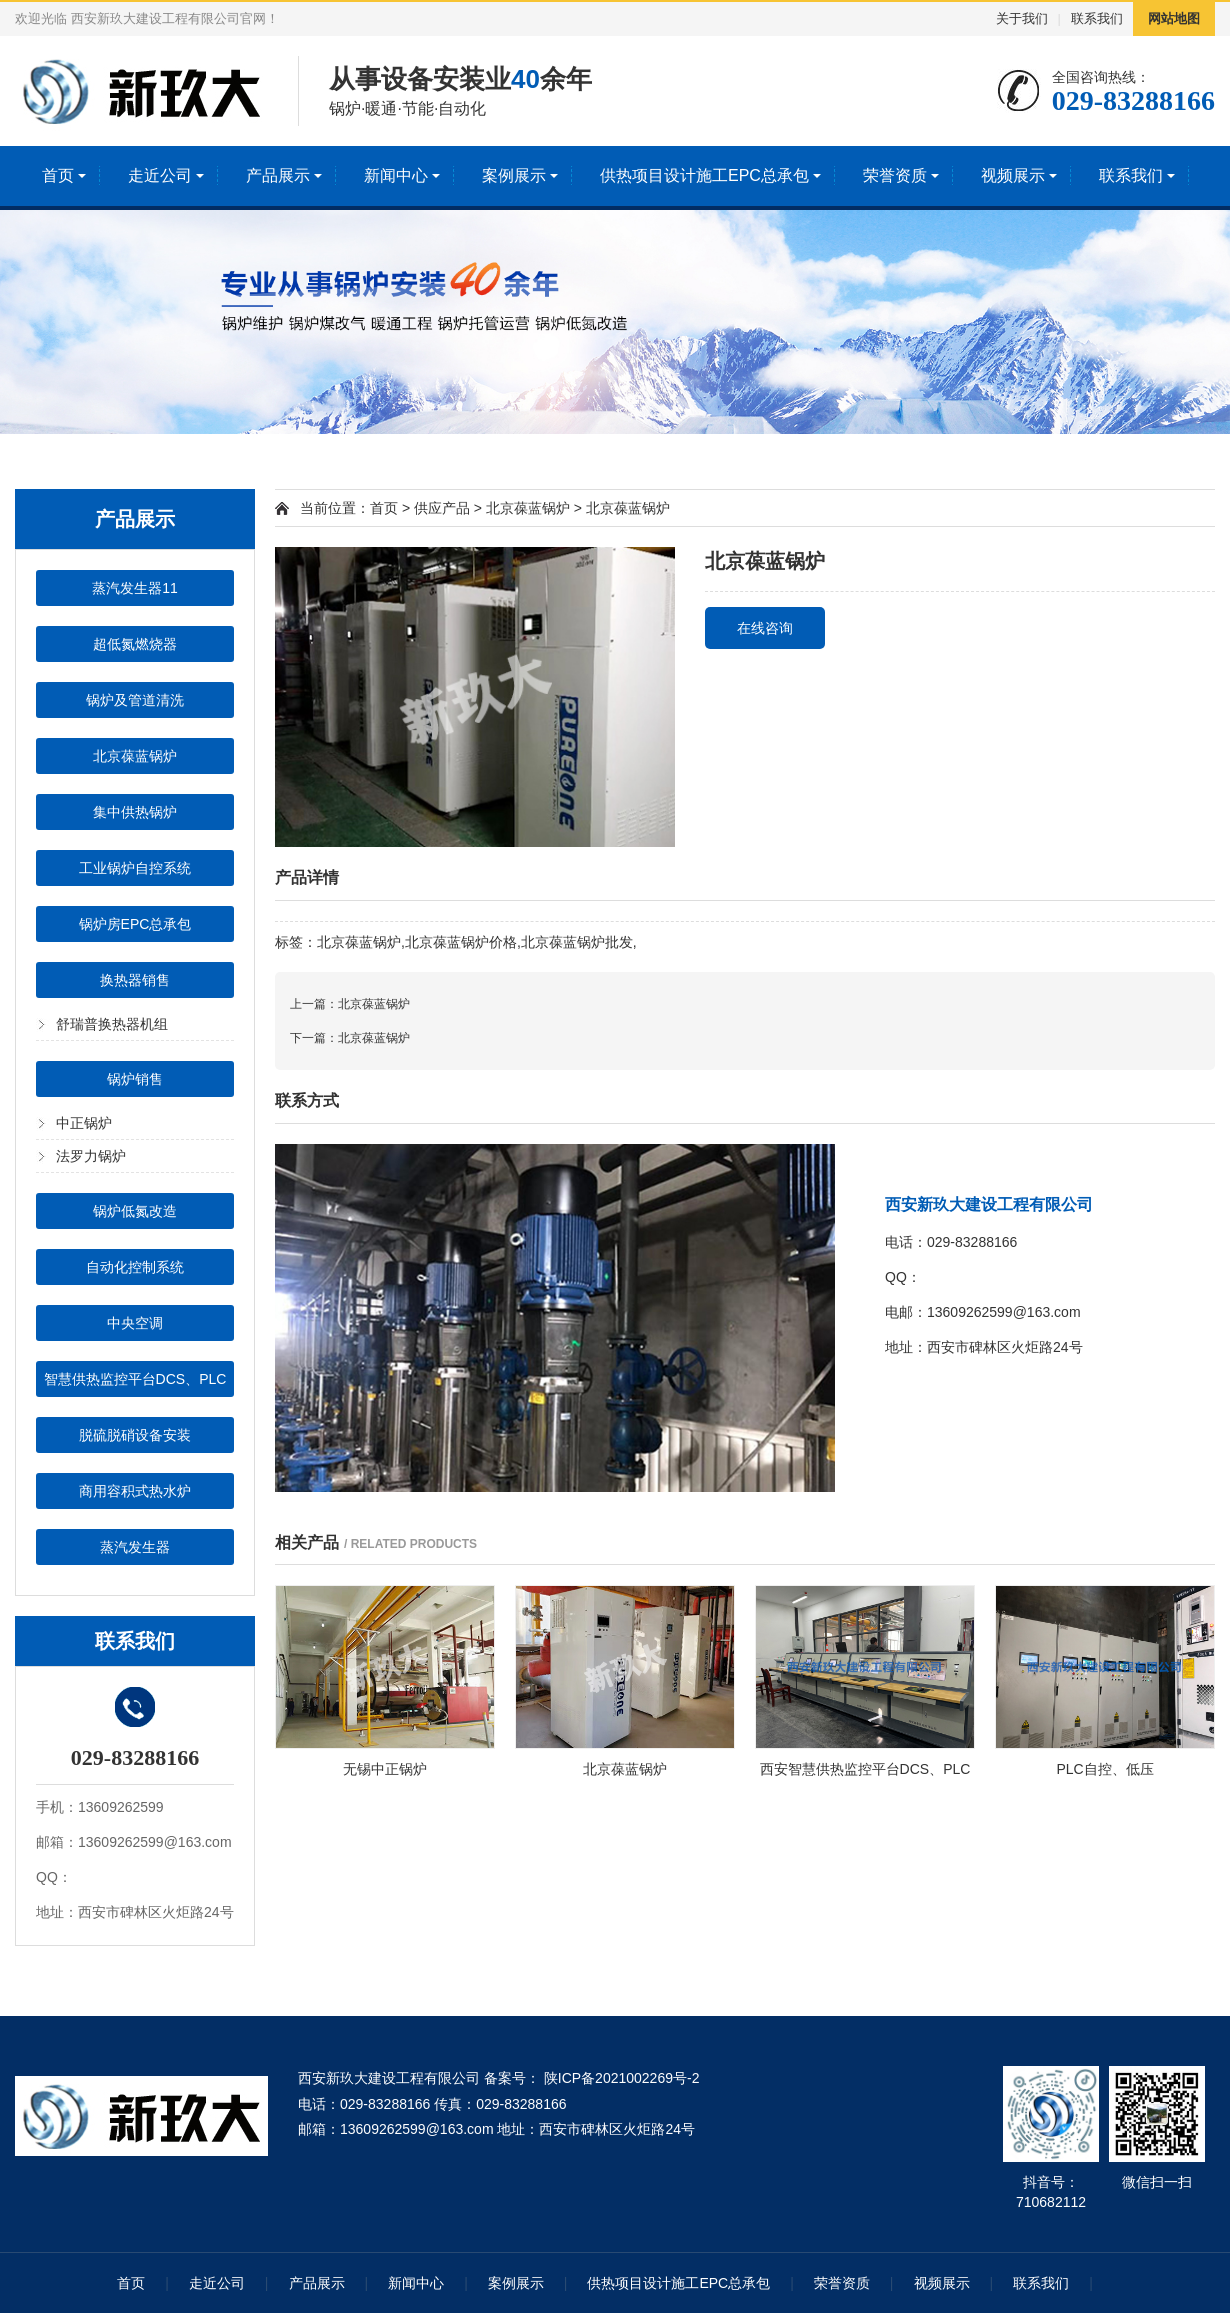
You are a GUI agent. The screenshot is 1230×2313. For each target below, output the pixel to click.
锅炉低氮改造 (135, 1211)
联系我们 (1097, 18)
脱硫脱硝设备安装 (135, 1435)
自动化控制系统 (135, 1267)
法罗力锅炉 (91, 1156)
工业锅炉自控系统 (135, 868)
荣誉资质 (895, 175)
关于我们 (1022, 18)
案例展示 (514, 175)
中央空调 (135, 1323)
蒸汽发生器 (135, 1547)
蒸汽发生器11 (135, 588)
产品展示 (278, 175)
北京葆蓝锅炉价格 (461, 942)
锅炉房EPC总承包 (135, 924)
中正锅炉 (84, 1123)
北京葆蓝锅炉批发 (577, 942)
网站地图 (1174, 18)
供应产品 (442, 508)
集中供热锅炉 (135, 812)
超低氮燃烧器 (135, 644)
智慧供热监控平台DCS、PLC (135, 1379)
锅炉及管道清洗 (135, 700)
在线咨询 (765, 628)
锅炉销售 (135, 1079)
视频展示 (1013, 175)
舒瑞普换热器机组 (112, 1024)
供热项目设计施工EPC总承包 (704, 175)
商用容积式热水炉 (135, 1491)
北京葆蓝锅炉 (135, 756)
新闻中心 (396, 175)
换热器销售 (135, 980)
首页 (58, 175)
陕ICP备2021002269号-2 (620, 2078)
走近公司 (160, 175)
